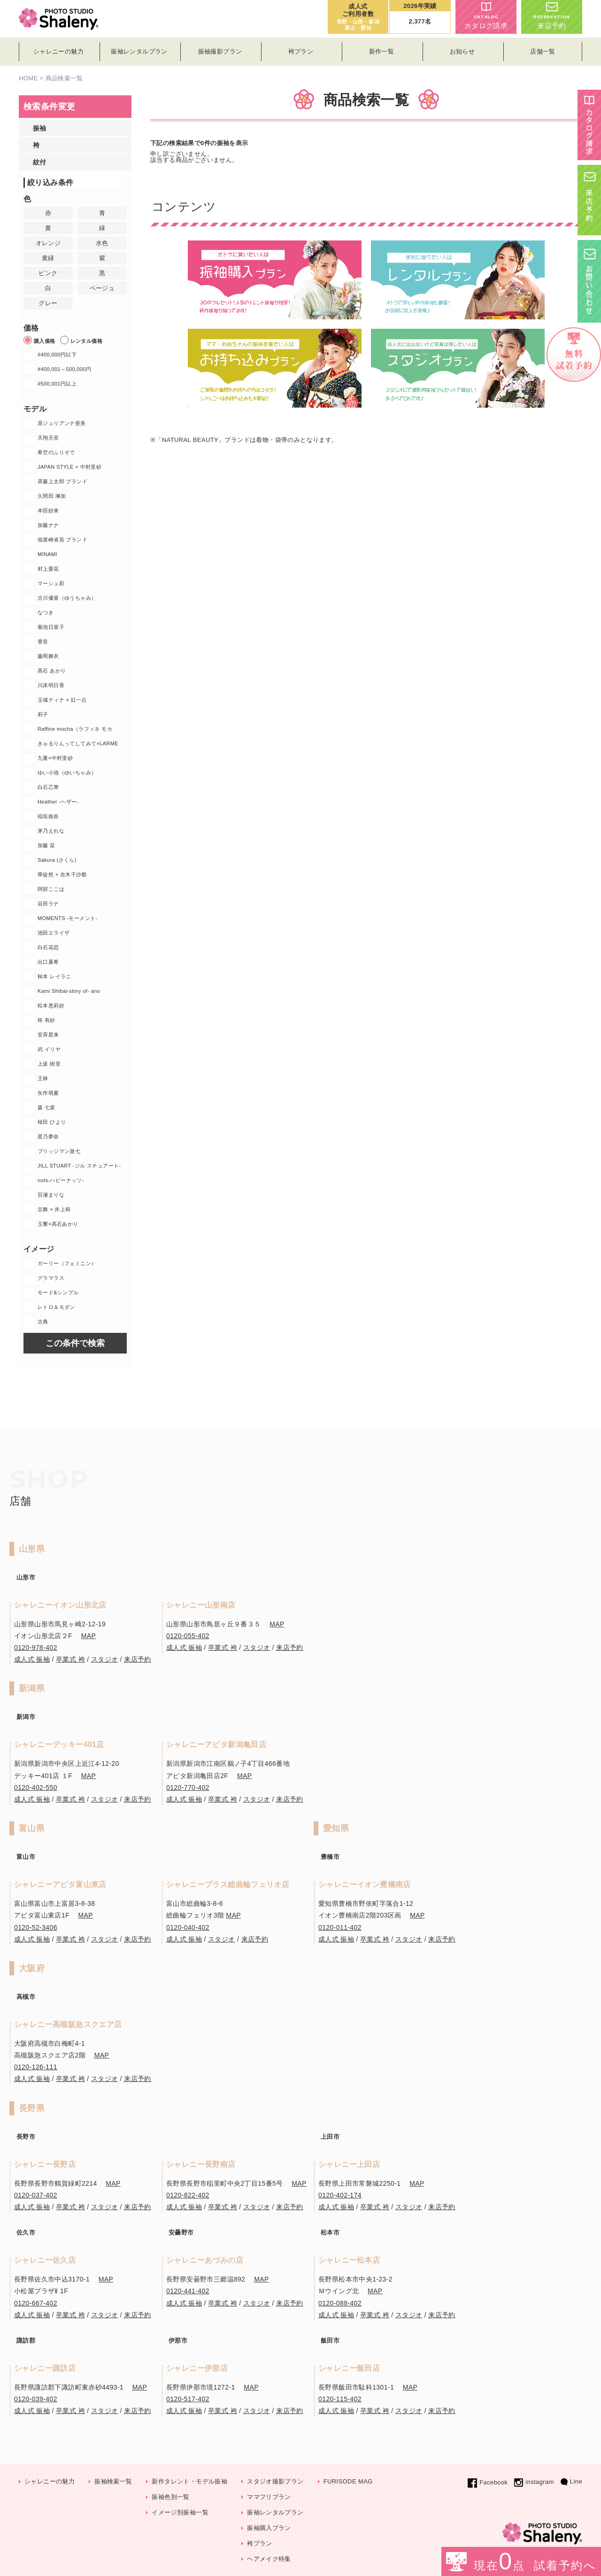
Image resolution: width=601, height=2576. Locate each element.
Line (571, 2481)
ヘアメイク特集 (269, 2558)
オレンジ (48, 243)
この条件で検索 (75, 1343)
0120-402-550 (35, 1787)
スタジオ (104, 1659)
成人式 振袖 (32, 1659)
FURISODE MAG (348, 2481)
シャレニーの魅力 (49, 2481)
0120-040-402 (187, 1927)
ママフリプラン (269, 2496)
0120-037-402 (35, 2195)
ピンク (48, 273)
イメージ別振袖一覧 (180, 2512)
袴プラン (259, 2543)
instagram (534, 2481)
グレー (48, 303)
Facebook (488, 2482)
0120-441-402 (187, 2291)
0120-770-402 (187, 1787)
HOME (28, 78)
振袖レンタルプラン (275, 2512)
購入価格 (39, 340)
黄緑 (48, 258)
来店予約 (551, 16)
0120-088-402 (340, 2303)
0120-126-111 (35, 2067)
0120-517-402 (187, 2399)
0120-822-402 (187, 2195)
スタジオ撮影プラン (275, 2481)
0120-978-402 (35, 1647)
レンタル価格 (81, 340)
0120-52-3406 (35, 1927)
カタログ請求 (485, 16)
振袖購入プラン (269, 2527)
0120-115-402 (340, 2399)
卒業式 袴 (70, 1659)
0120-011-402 (340, 1927)
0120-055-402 (187, 1636)
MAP (88, 1636)
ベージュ (102, 288)
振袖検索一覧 (113, 2481)
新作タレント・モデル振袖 (189, 2481)
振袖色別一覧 (170, 2496)
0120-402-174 (340, 2195)
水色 (102, 243)
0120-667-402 (35, 2303)
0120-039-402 (35, 2399)
